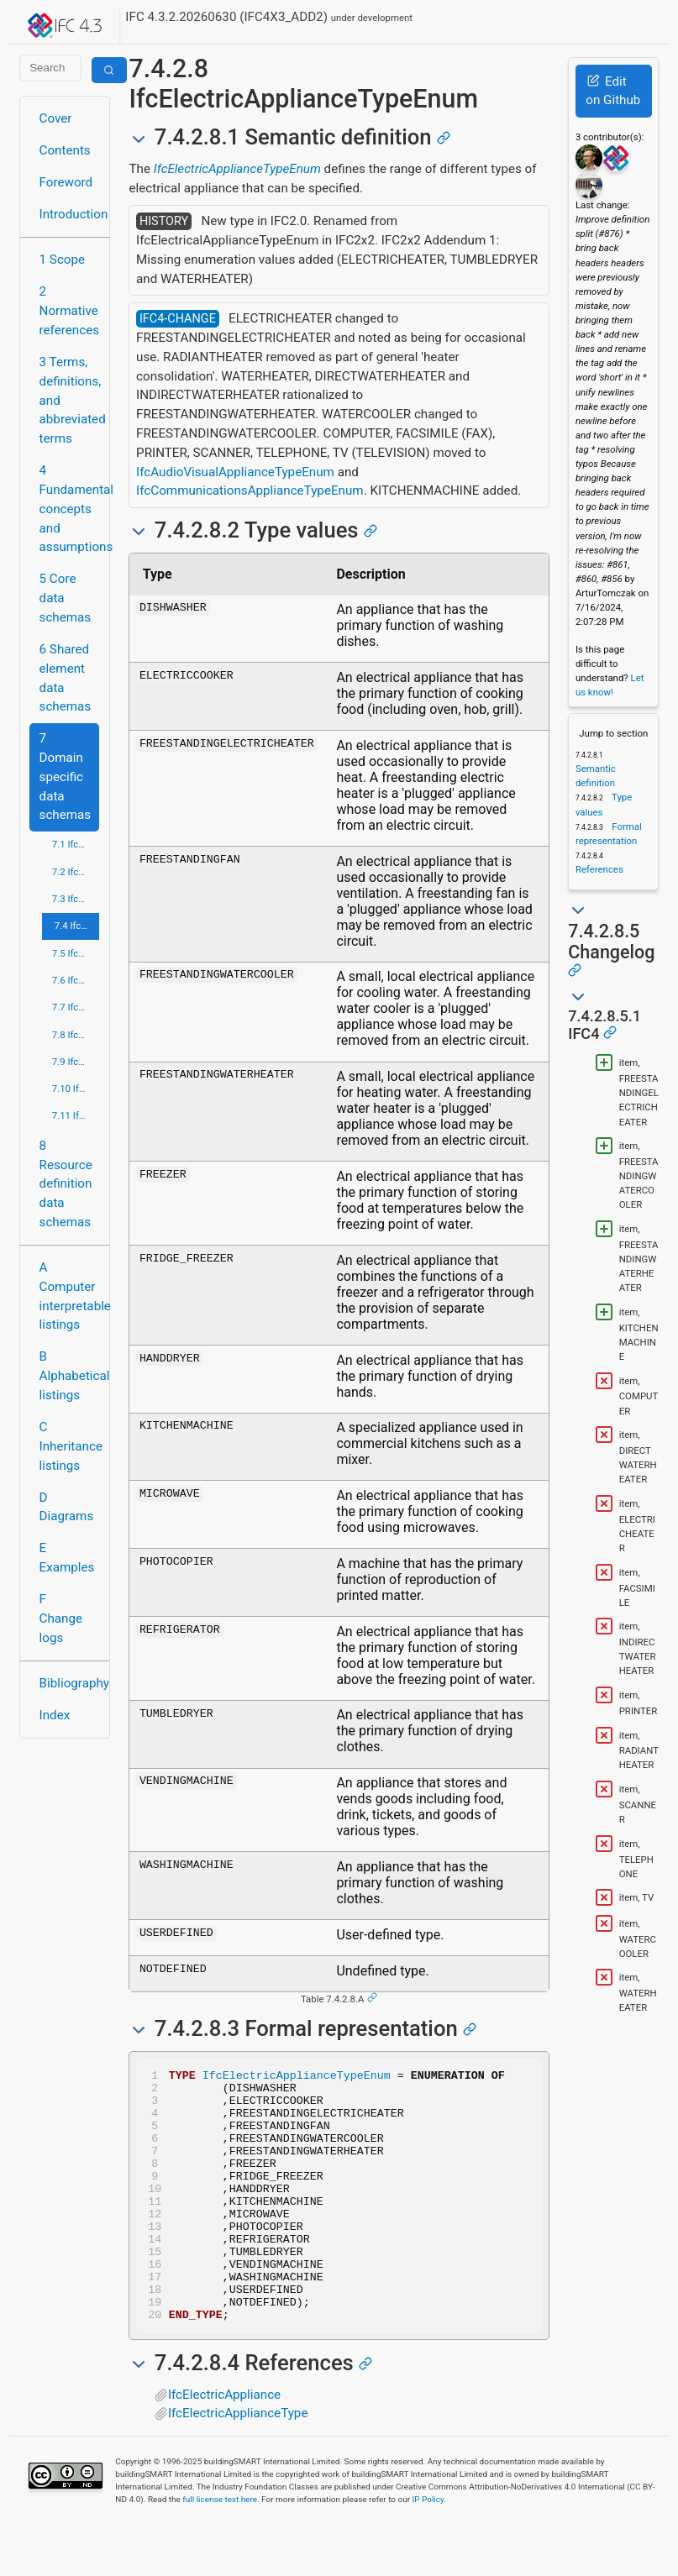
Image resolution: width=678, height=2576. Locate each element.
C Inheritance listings (69, 1446)
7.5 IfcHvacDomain (76, 953)
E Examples (67, 1557)
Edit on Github (613, 91)
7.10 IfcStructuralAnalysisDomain (76, 1088)
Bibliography (69, 1683)
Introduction (69, 214)
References (599, 869)
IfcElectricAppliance (224, 2445)
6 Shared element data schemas (65, 678)
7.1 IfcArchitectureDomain (76, 844)
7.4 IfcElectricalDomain (77, 925)
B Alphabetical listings (69, 1376)
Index (55, 1715)
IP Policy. (429, 2549)
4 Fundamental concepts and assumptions (69, 508)
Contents (65, 150)
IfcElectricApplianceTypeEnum (237, 168)
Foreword (66, 182)
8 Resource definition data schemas (65, 1184)
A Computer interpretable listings (69, 1296)
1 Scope (62, 259)
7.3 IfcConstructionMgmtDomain (76, 899)
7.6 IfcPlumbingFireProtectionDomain (76, 980)
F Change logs (60, 1618)
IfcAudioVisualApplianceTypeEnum (235, 472)
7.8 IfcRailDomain (76, 1035)
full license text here (219, 2549)
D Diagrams (66, 1507)
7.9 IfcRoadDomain (76, 1062)
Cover (55, 118)
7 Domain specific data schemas (65, 776)
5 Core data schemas (65, 598)
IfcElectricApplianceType (238, 2463)
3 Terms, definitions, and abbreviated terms (69, 400)
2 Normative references (69, 311)
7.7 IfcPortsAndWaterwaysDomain (76, 1007)
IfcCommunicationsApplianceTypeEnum (250, 490)
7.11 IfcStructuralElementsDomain (76, 1115)
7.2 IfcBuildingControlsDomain (76, 872)
